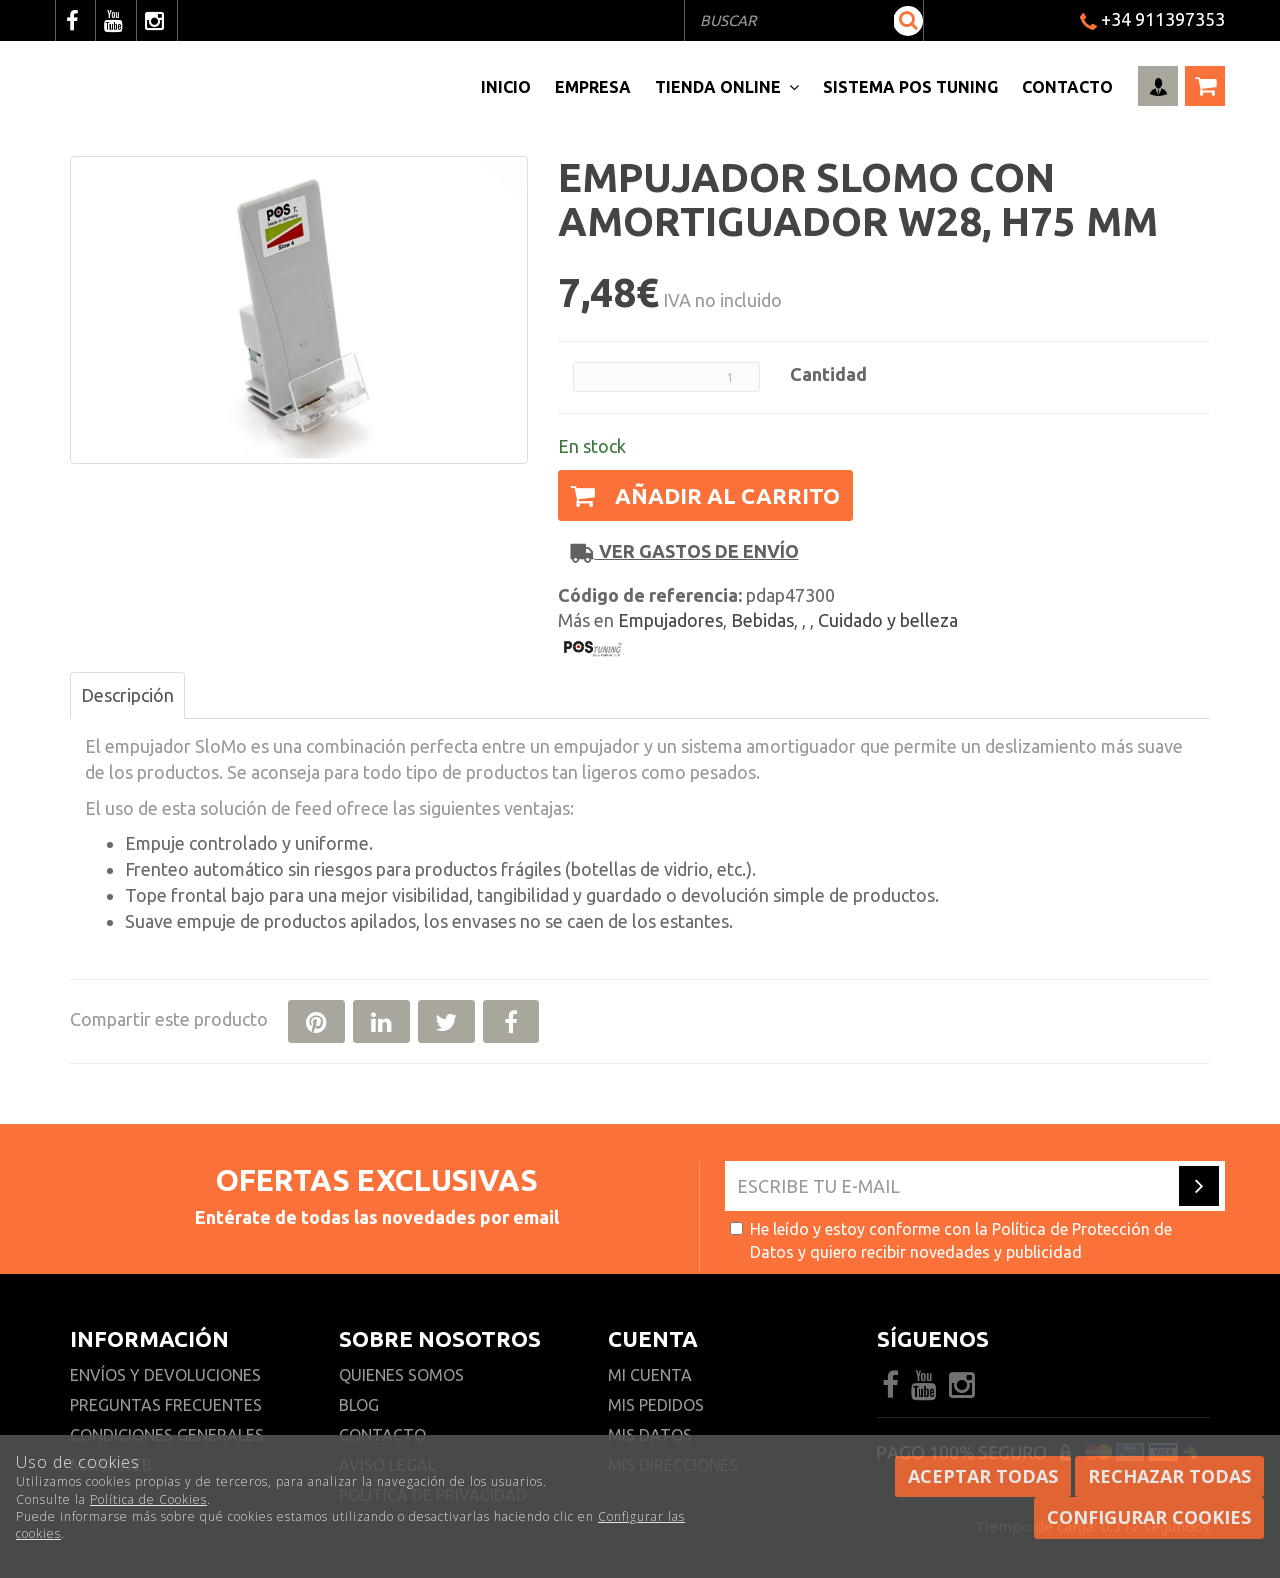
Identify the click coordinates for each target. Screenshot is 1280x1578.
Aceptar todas (983, 1476)
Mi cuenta (650, 1375)
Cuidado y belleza (888, 620)
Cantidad (828, 374)
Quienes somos (401, 1375)
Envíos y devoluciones (167, 1375)
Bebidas (762, 620)
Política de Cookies (148, 1499)
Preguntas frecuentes (166, 1405)
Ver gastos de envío (685, 551)
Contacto (1067, 87)
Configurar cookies (1149, 1517)
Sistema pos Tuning (910, 87)
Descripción (127, 695)
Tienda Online (727, 87)
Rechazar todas (1169, 1476)
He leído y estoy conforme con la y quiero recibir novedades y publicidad (951, 1240)
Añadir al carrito (705, 495)
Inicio (506, 87)
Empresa (593, 87)
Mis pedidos (656, 1405)
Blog (359, 1405)
